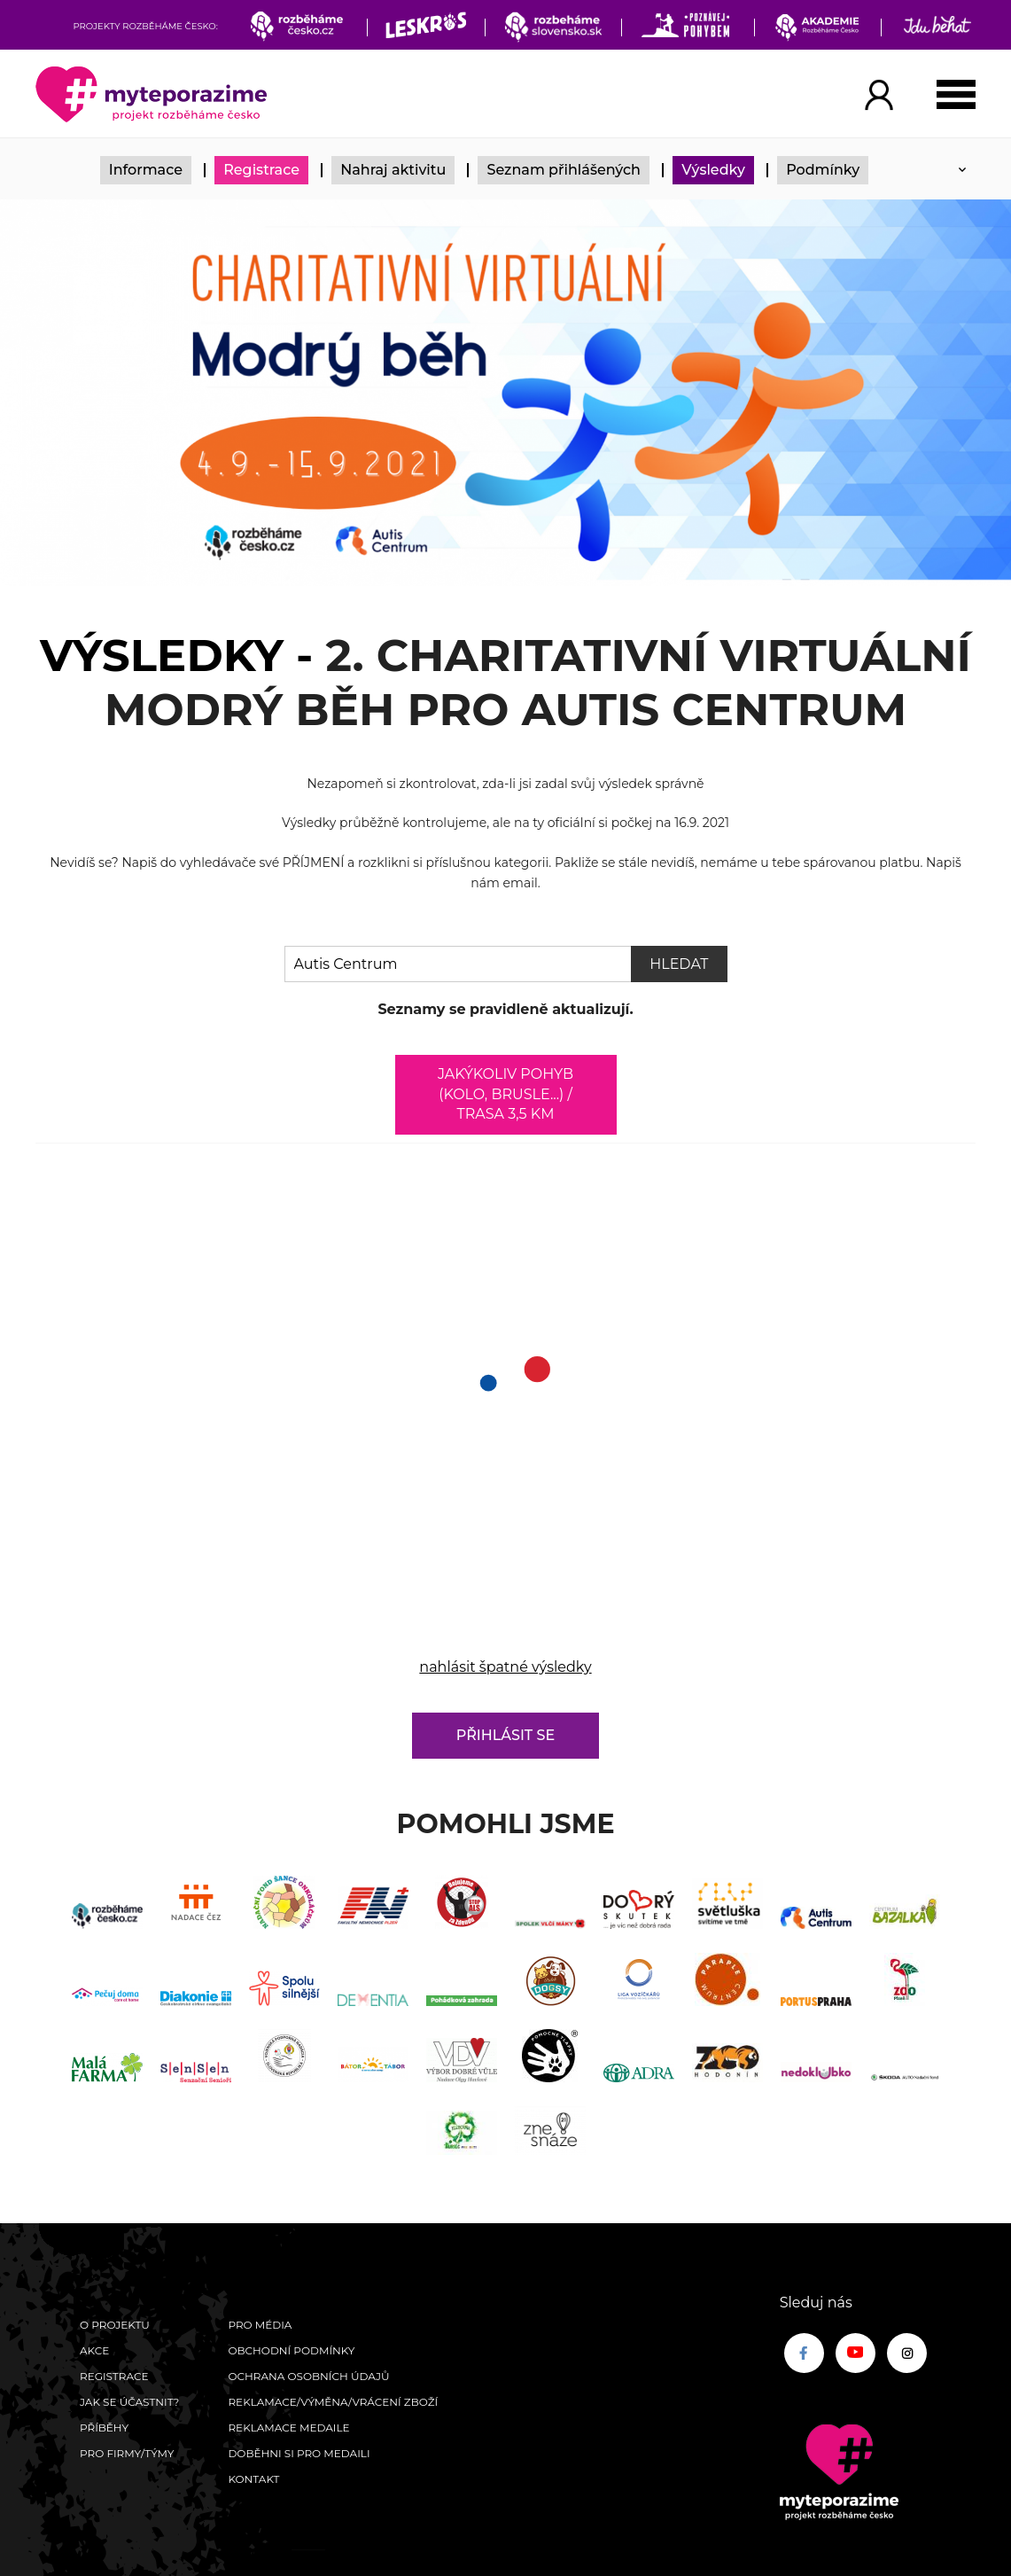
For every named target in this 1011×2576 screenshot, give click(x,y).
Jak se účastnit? (129, 2401)
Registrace (261, 169)
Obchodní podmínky (291, 2350)
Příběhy (104, 2427)
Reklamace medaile (288, 2427)
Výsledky (713, 169)
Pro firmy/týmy (127, 2453)
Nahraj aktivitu (393, 169)
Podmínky (822, 169)
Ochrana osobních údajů (308, 2376)
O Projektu (115, 2324)
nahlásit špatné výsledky (505, 1667)
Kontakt (253, 2479)
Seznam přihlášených (563, 169)
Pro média (260, 2324)
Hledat (678, 964)
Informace (146, 169)
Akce (94, 2350)
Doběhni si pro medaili (298, 2453)
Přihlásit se (505, 1735)
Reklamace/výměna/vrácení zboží (333, 2401)
